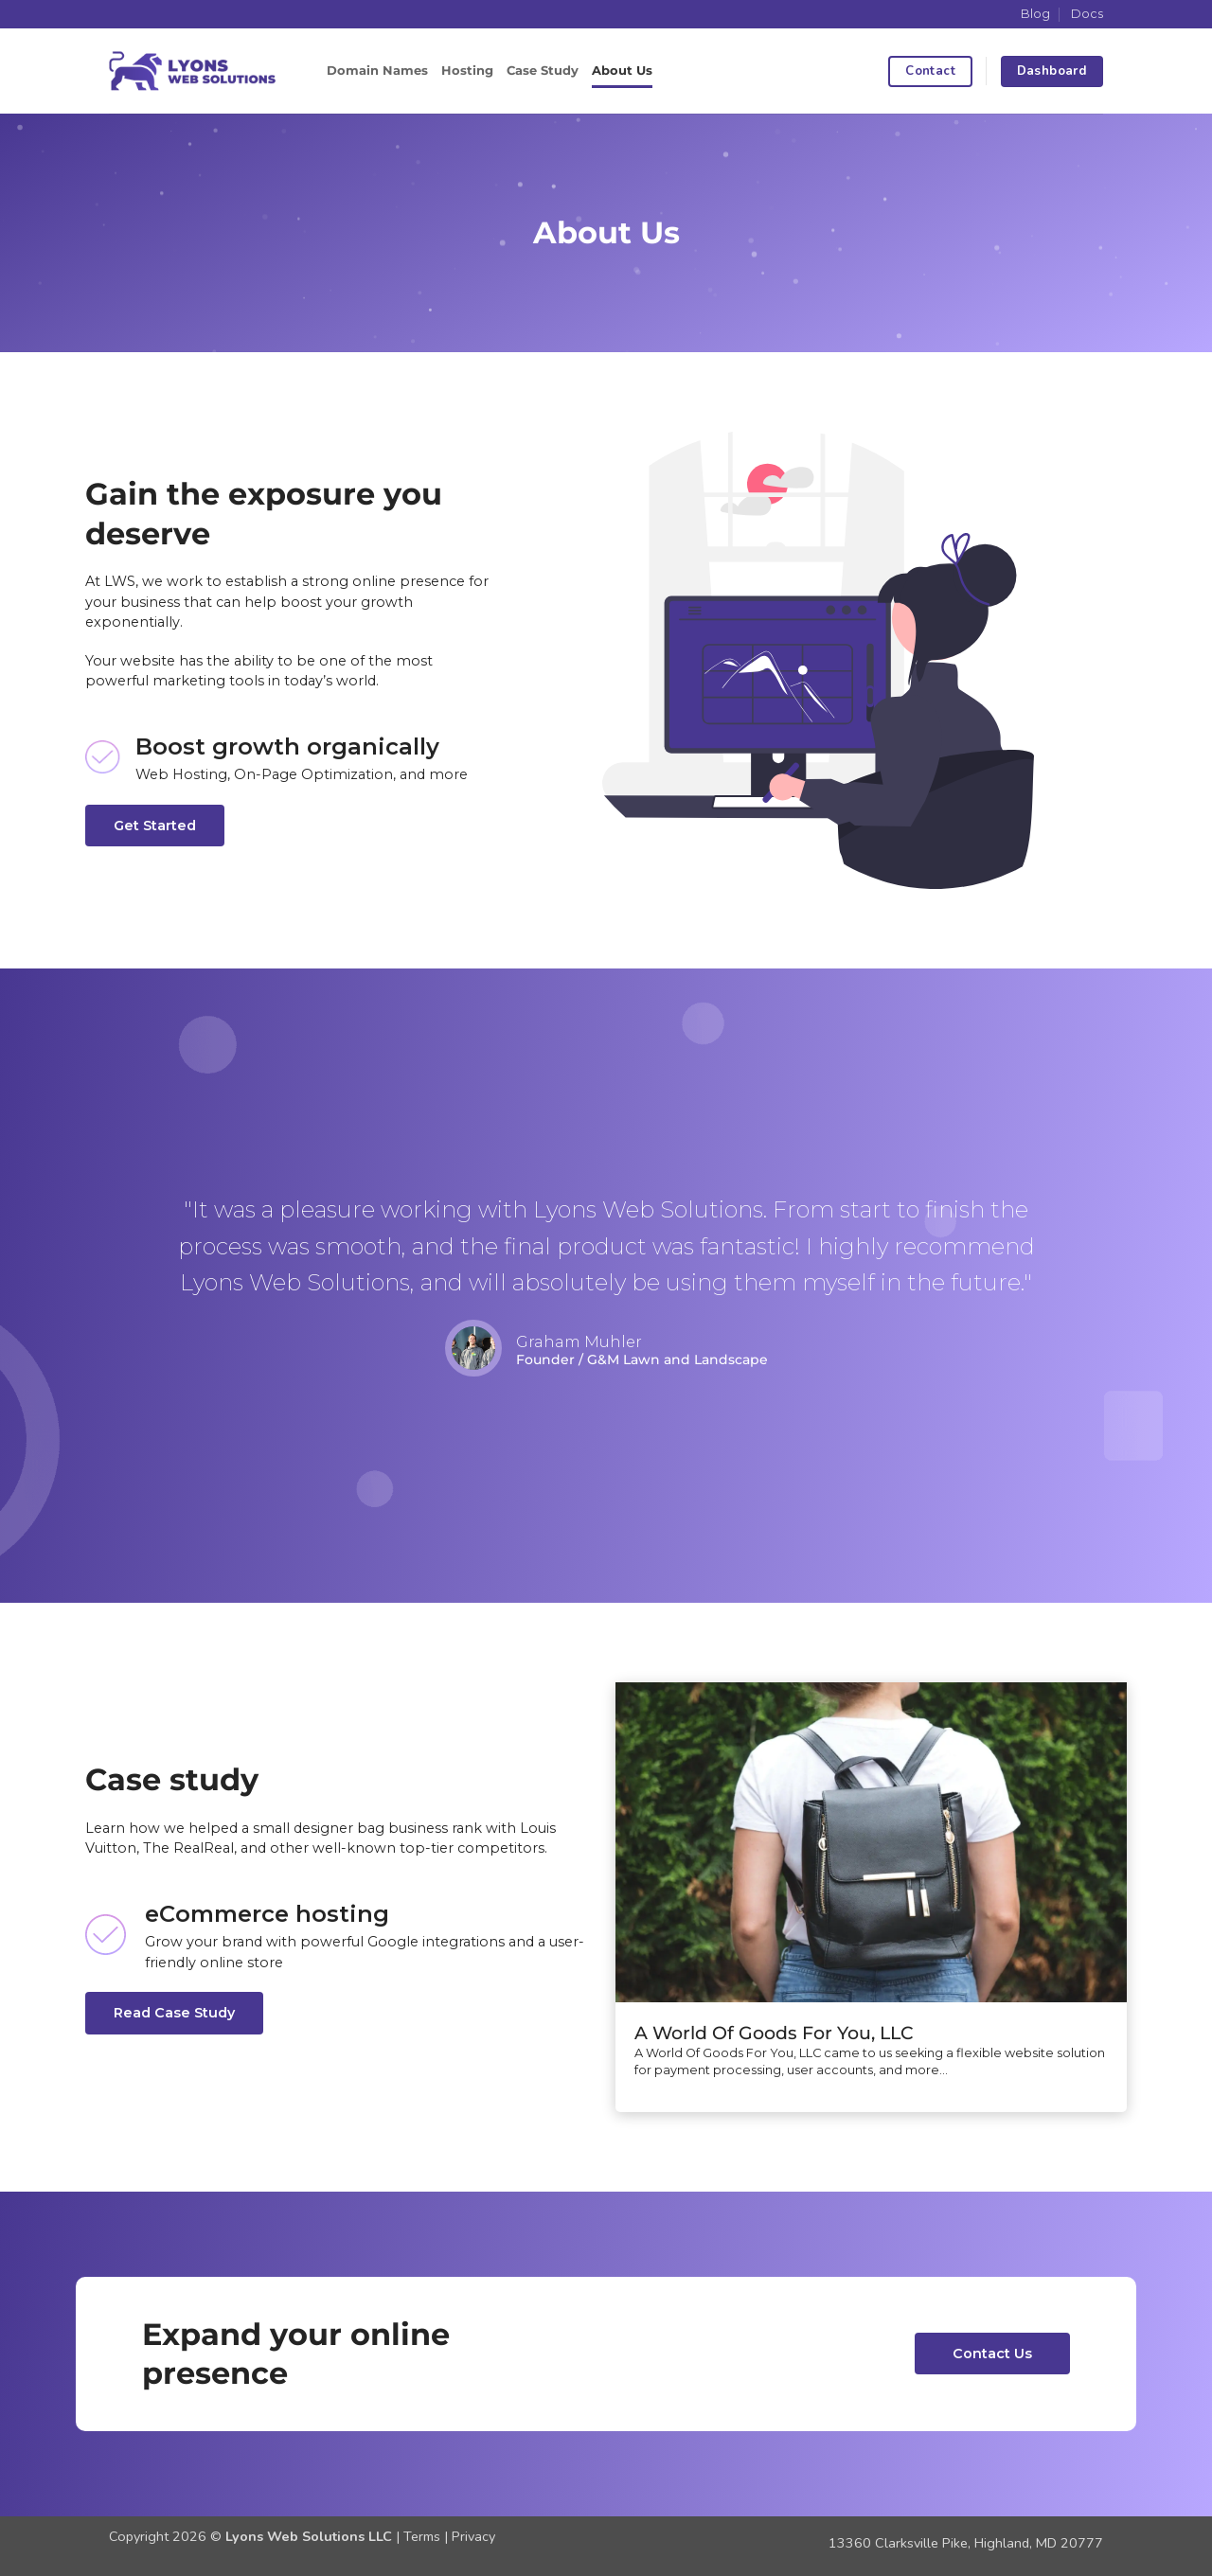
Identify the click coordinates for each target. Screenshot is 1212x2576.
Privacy (473, 2536)
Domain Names (377, 70)
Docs (1087, 14)
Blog (1035, 14)
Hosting (467, 70)
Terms (421, 2536)
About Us (622, 70)
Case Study (543, 70)
